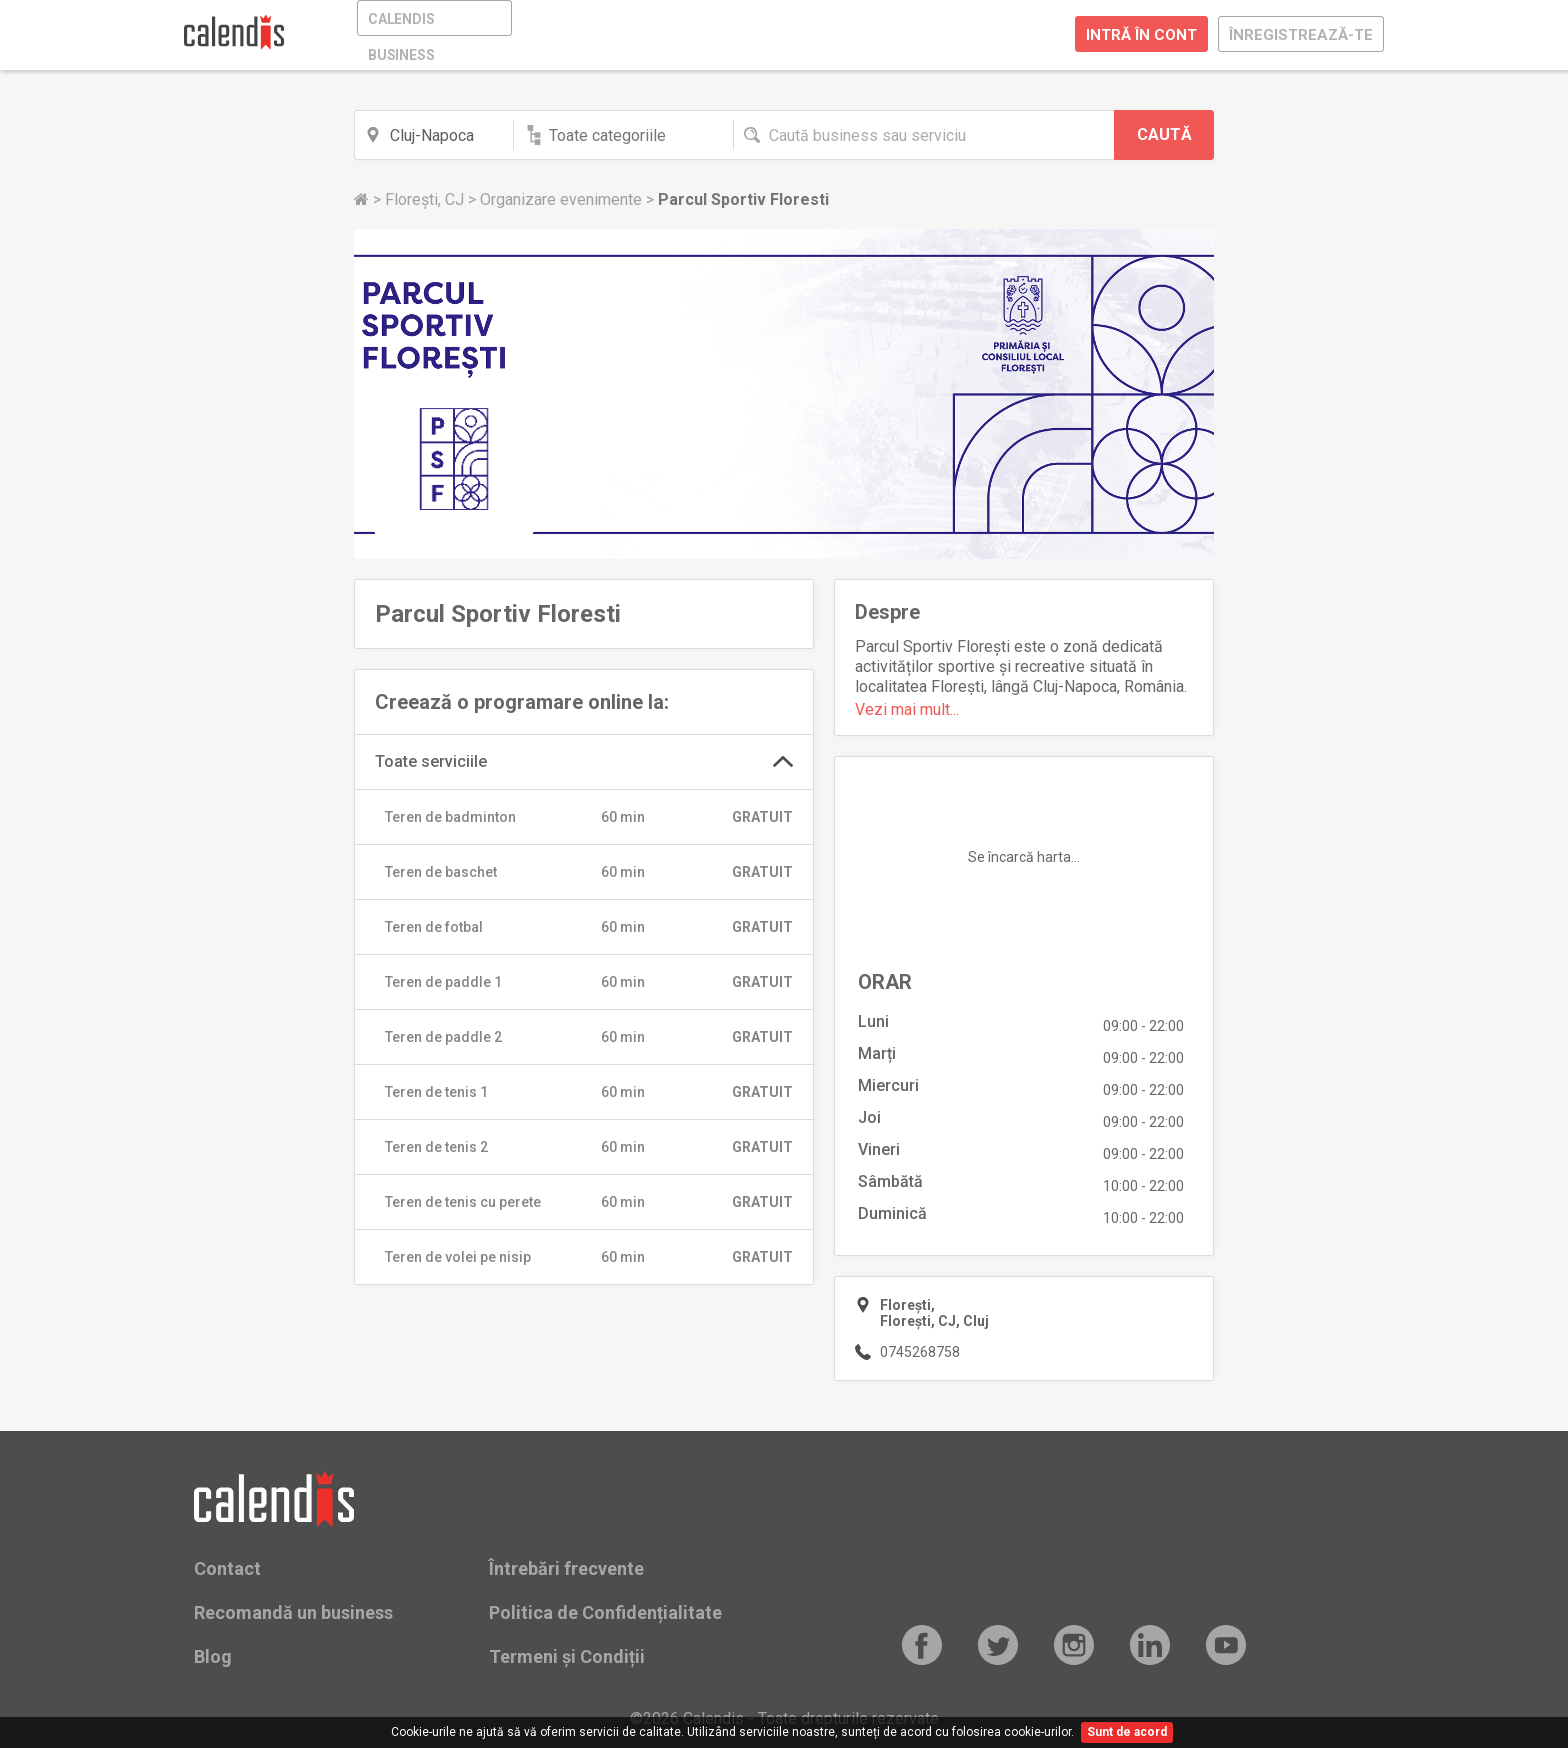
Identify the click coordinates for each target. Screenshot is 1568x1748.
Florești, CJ (426, 199)
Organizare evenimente (563, 199)
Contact (227, 1568)
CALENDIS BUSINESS (401, 23)
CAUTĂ (1164, 134)
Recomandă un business (293, 1612)
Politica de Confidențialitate (605, 1612)
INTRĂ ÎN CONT (1141, 35)
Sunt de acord (1127, 1732)
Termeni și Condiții (567, 1656)
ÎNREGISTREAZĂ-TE (1301, 35)
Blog (213, 1656)
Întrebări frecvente (566, 1568)
